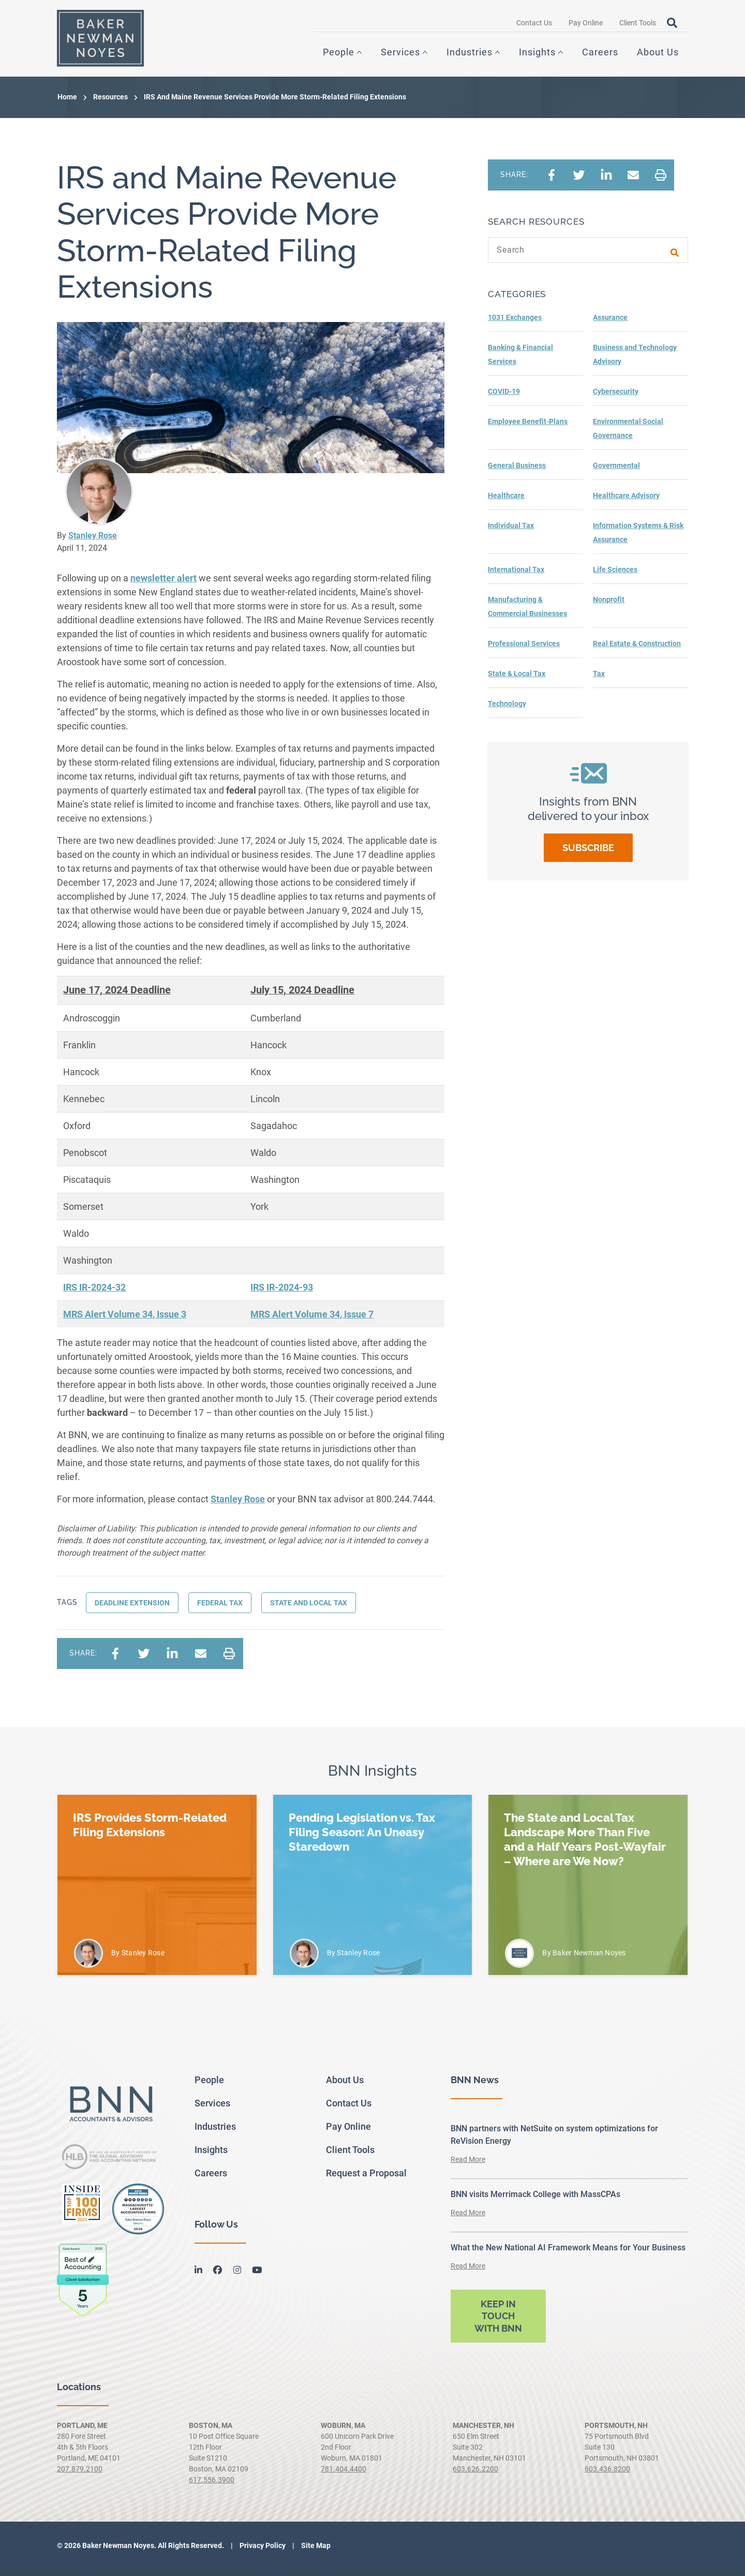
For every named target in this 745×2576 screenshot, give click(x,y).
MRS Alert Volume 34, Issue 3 (124, 1320)
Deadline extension (132, 1609)
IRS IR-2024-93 (281, 1293)
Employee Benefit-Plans (528, 427)
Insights (537, 55)
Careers (600, 55)
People (338, 55)
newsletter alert (163, 584)
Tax (599, 680)
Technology (507, 710)
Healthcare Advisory (626, 501)
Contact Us (534, 26)
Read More (468, 2165)
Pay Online (586, 26)
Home (67, 103)
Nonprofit (608, 606)
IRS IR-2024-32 (94, 1293)
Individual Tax (511, 532)
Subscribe (588, 853)
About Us (658, 55)
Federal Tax (220, 1609)
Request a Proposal (366, 2179)
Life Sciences (615, 576)
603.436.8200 (607, 2475)
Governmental (616, 471)
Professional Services (524, 650)
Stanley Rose (92, 542)
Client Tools (637, 26)
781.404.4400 (343, 2475)
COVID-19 (504, 397)
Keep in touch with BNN (498, 2322)
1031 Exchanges (515, 323)
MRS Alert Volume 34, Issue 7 (312, 1320)
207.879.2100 (79, 2475)
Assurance (610, 323)
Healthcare (506, 501)
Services (400, 55)
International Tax (516, 576)
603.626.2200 (475, 2475)
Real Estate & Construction (637, 650)
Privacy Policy (262, 2552)
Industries (469, 55)
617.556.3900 (211, 2486)
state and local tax (308, 1609)
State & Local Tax (516, 680)
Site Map (315, 2552)
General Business (517, 471)
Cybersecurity (615, 397)
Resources (110, 103)
